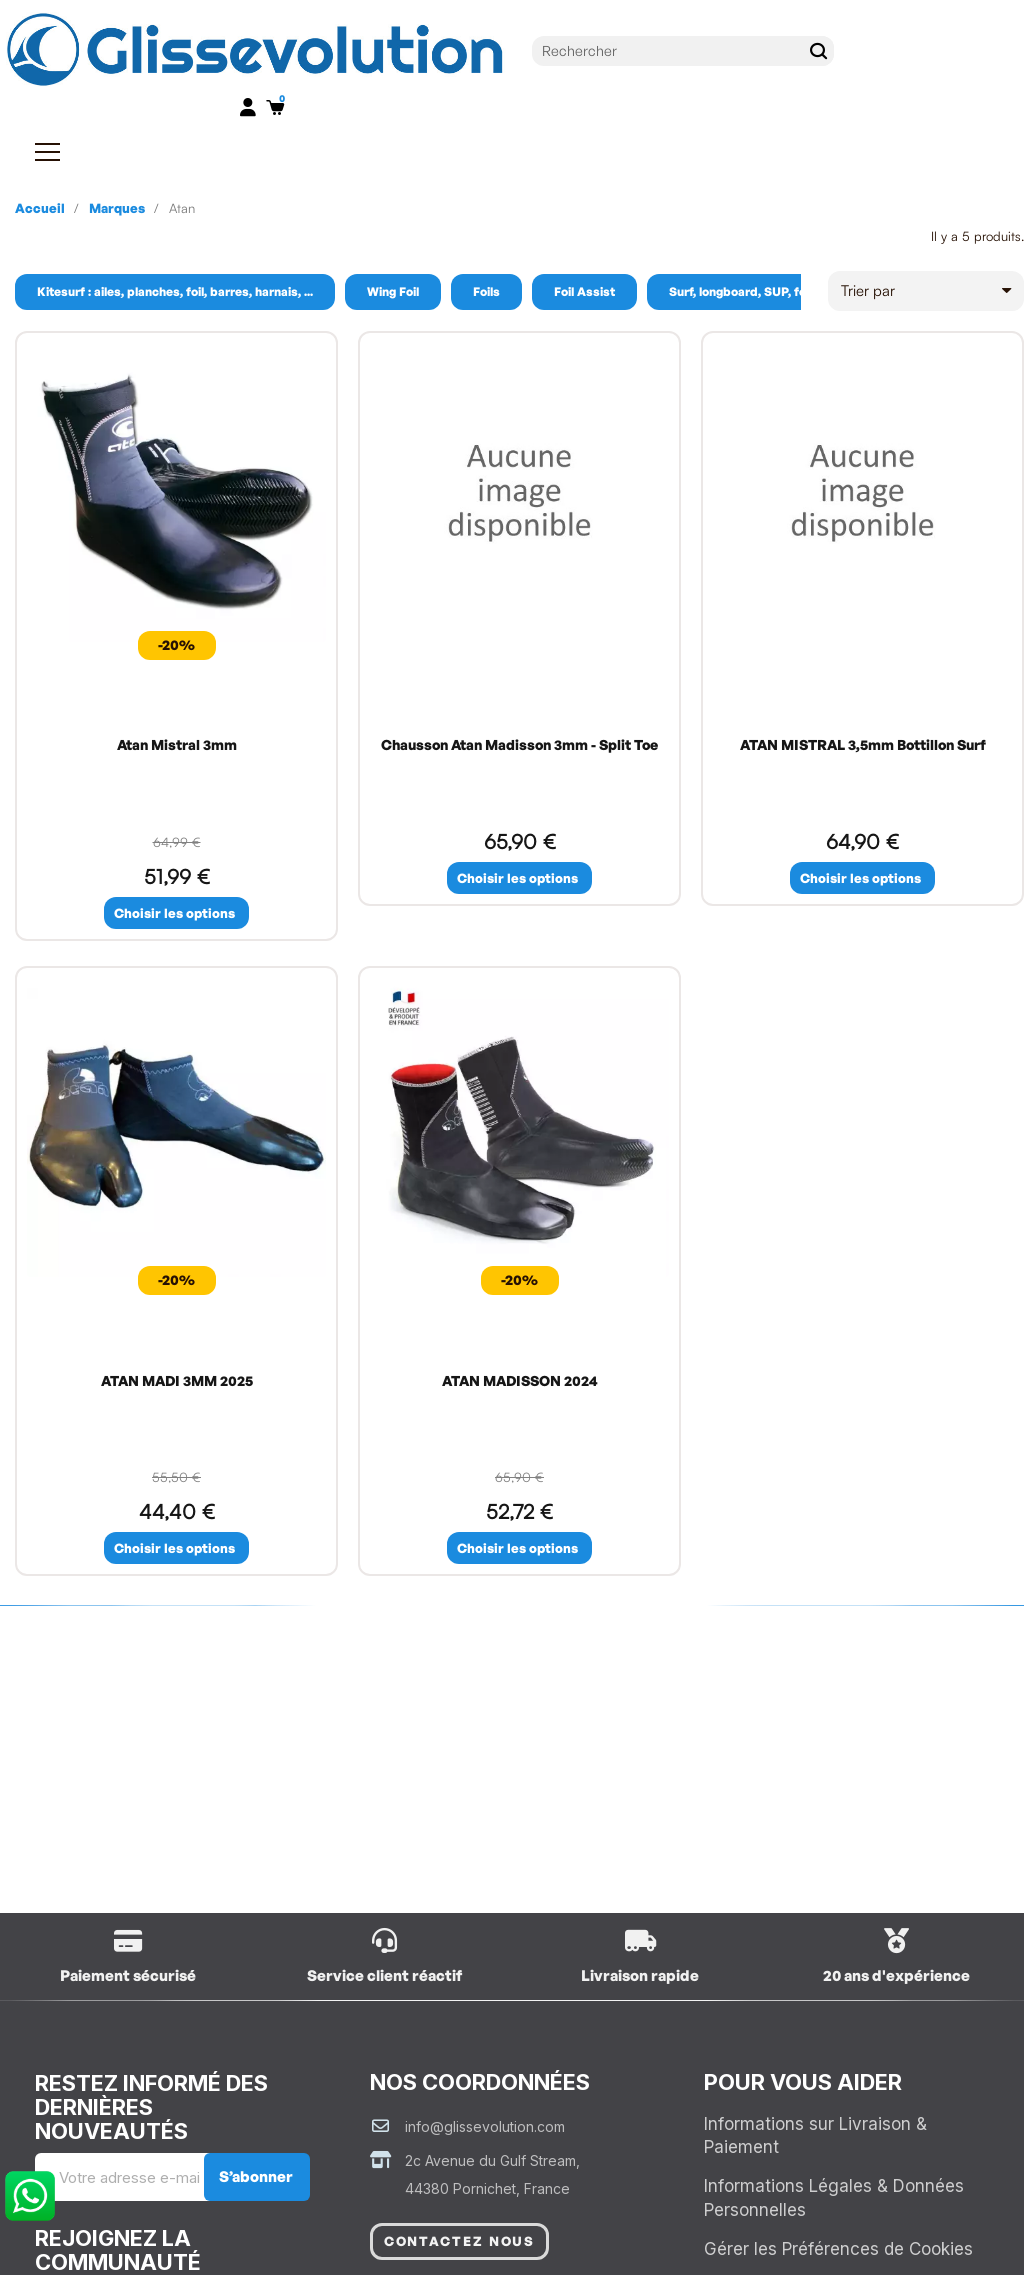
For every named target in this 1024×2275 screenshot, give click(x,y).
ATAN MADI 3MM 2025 (177, 1381)
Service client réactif (384, 1977)
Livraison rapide (640, 1977)
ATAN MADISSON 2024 (520, 1381)
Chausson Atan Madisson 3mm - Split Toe (519, 744)
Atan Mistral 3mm (177, 744)
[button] (177, 913)
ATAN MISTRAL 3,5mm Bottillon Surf (863, 744)
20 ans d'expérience (896, 1977)
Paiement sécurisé (128, 1977)
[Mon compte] (248, 107)
